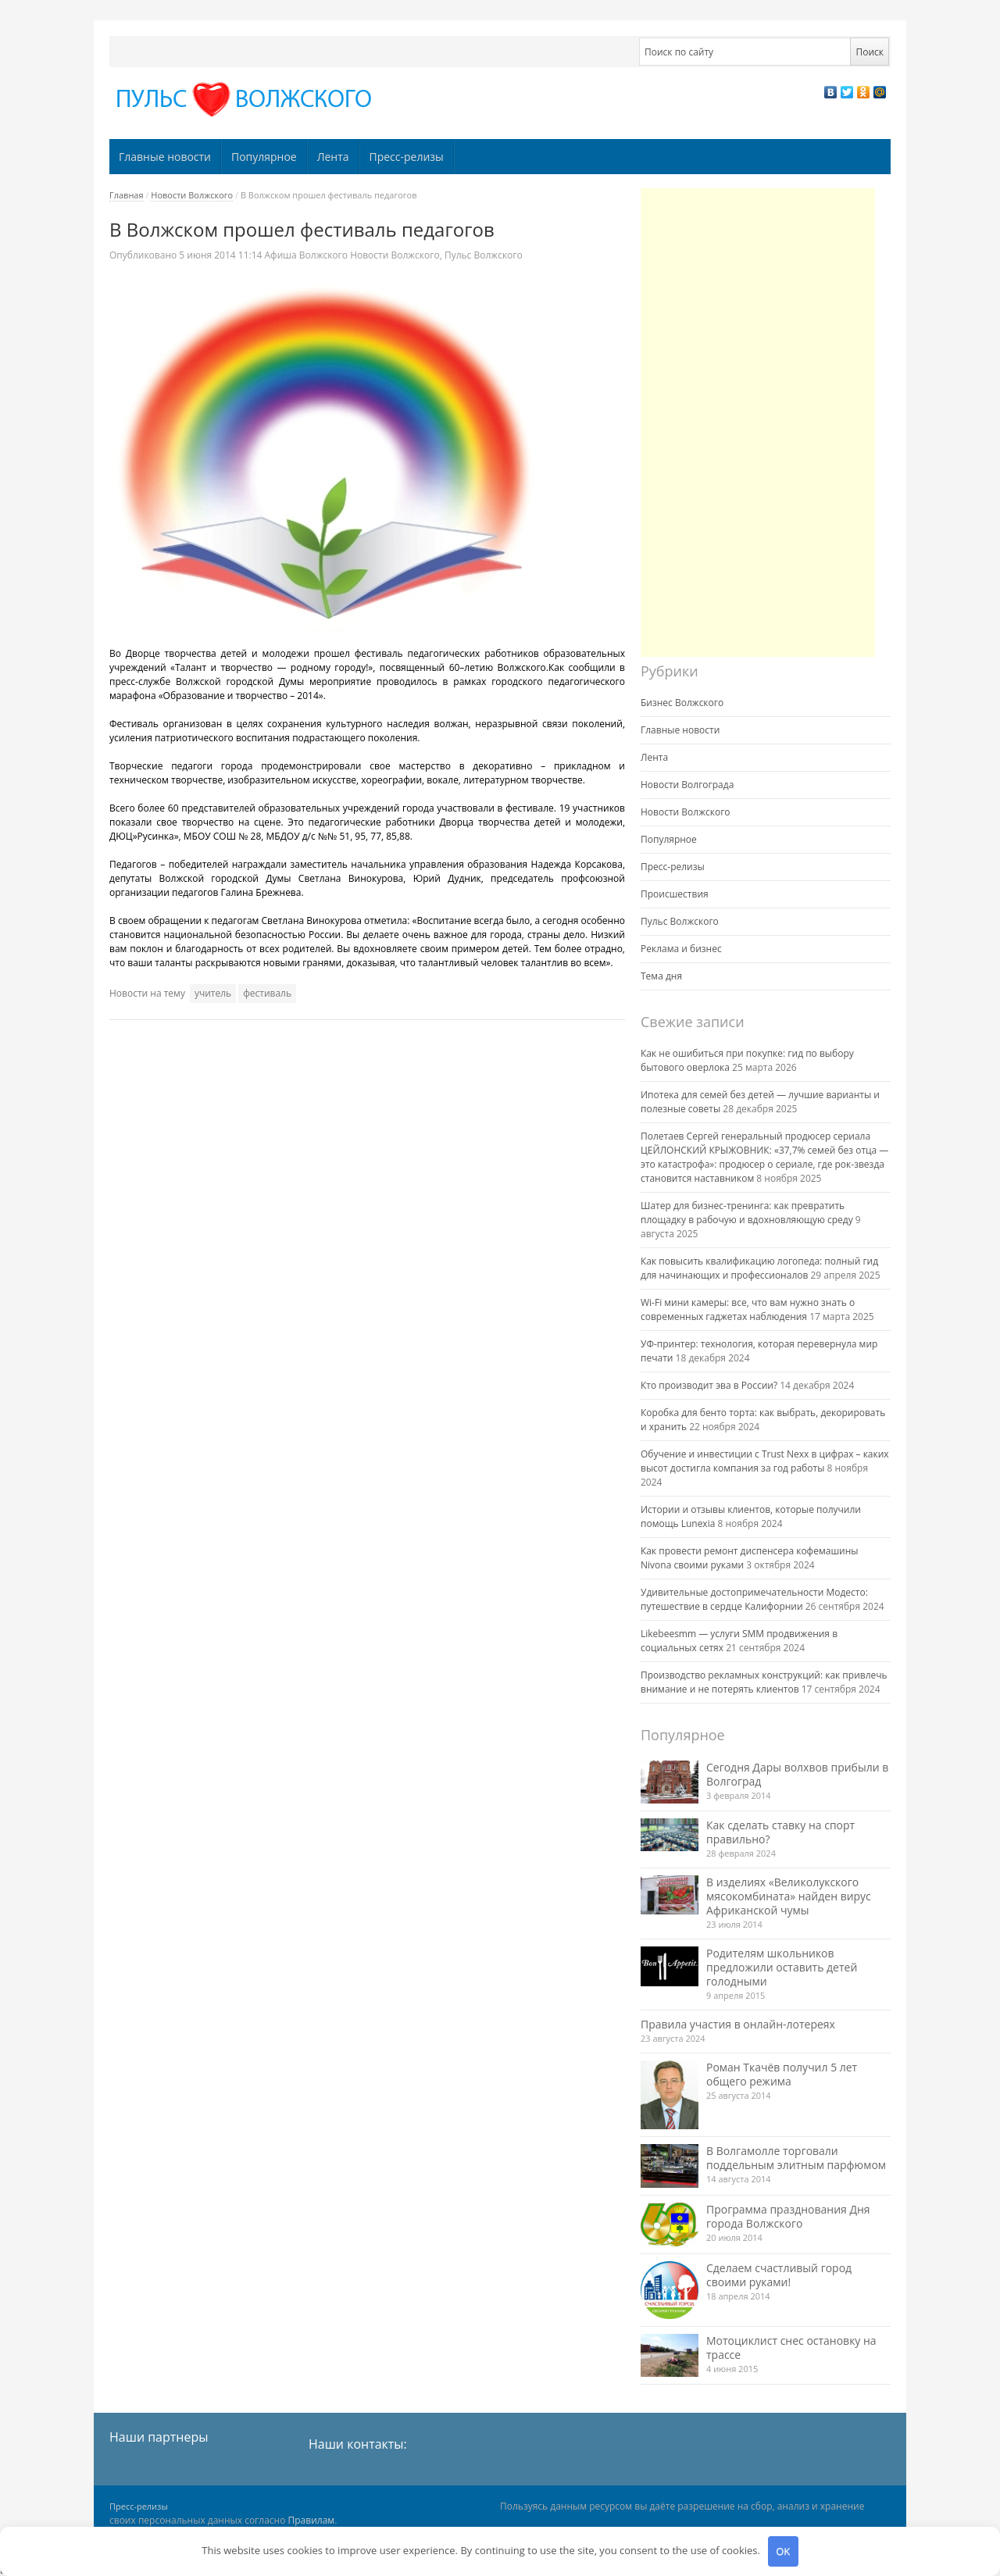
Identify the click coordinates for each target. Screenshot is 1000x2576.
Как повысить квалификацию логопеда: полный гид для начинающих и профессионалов (759, 1268)
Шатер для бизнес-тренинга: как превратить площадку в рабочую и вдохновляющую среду (747, 1212)
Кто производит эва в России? (709, 1385)
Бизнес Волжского (682, 702)
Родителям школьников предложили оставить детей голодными (781, 1967)
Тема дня (661, 976)
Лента (333, 156)
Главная (126, 195)
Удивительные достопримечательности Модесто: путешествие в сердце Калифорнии (754, 1599)
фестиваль (267, 993)
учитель (213, 993)
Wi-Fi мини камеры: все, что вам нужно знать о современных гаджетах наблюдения (748, 1309)
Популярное (264, 156)
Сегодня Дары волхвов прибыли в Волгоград (797, 1774)
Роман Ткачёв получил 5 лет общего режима (781, 2074)
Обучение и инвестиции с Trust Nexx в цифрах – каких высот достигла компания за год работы (765, 1461)
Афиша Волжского (306, 255)
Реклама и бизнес (681, 948)
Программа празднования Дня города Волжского (788, 2216)
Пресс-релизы (407, 156)
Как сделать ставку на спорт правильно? (780, 1832)
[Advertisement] (758, 422)
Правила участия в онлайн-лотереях (738, 2024)
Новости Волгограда (687, 784)
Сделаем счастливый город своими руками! (779, 2274)
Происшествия (675, 894)
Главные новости (165, 156)
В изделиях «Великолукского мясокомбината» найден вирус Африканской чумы (788, 1896)
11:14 (221, 255)
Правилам (311, 2520)
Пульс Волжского (484, 255)
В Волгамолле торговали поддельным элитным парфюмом (796, 2157)
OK (783, 2551)
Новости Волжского (192, 195)
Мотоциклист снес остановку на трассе (791, 2347)
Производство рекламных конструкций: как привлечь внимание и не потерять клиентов (764, 1682)
